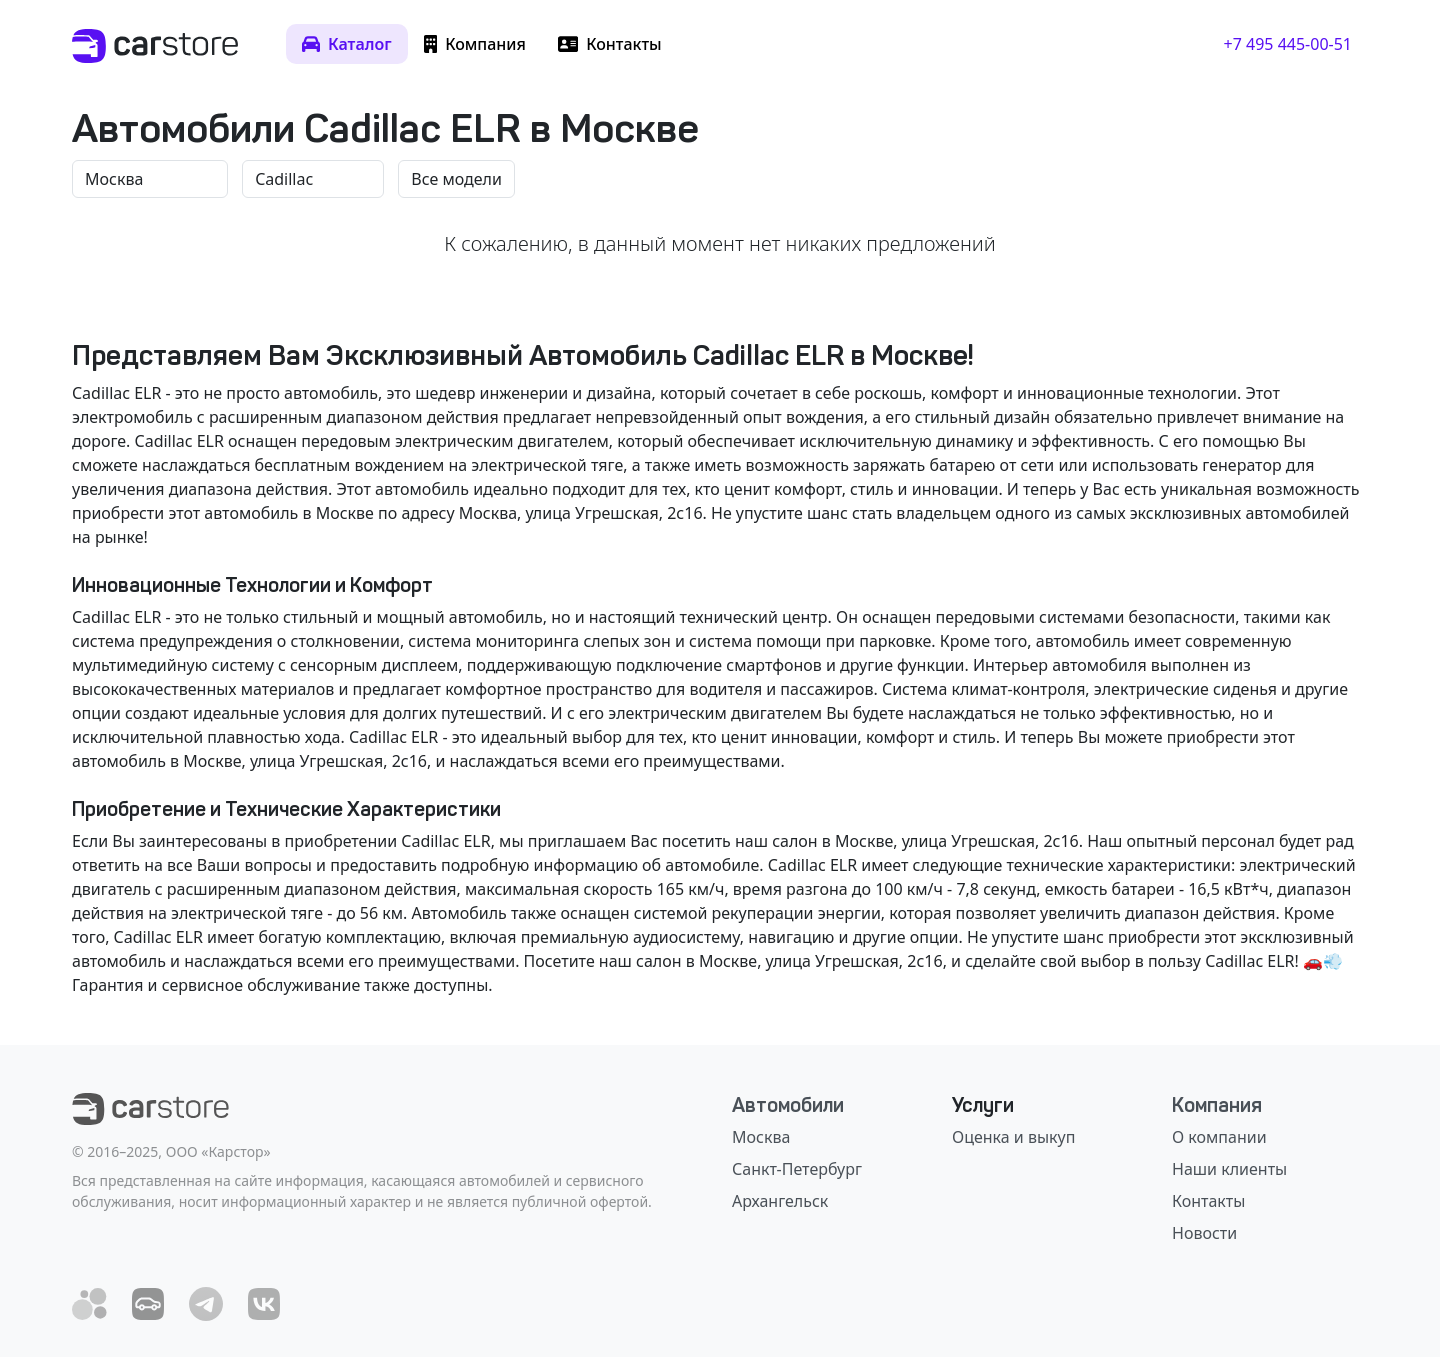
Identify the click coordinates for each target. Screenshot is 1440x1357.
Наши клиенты (1229, 1169)
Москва (761, 1137)
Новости (1204, 1233)
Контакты (1208, 1201)
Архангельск (780, 1201)
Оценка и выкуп (1013, 1137)
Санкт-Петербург (797, 1169)
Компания (1217, 1105)
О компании (1219, 1137)
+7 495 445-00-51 (1288, 44)
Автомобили (788, 1105)
